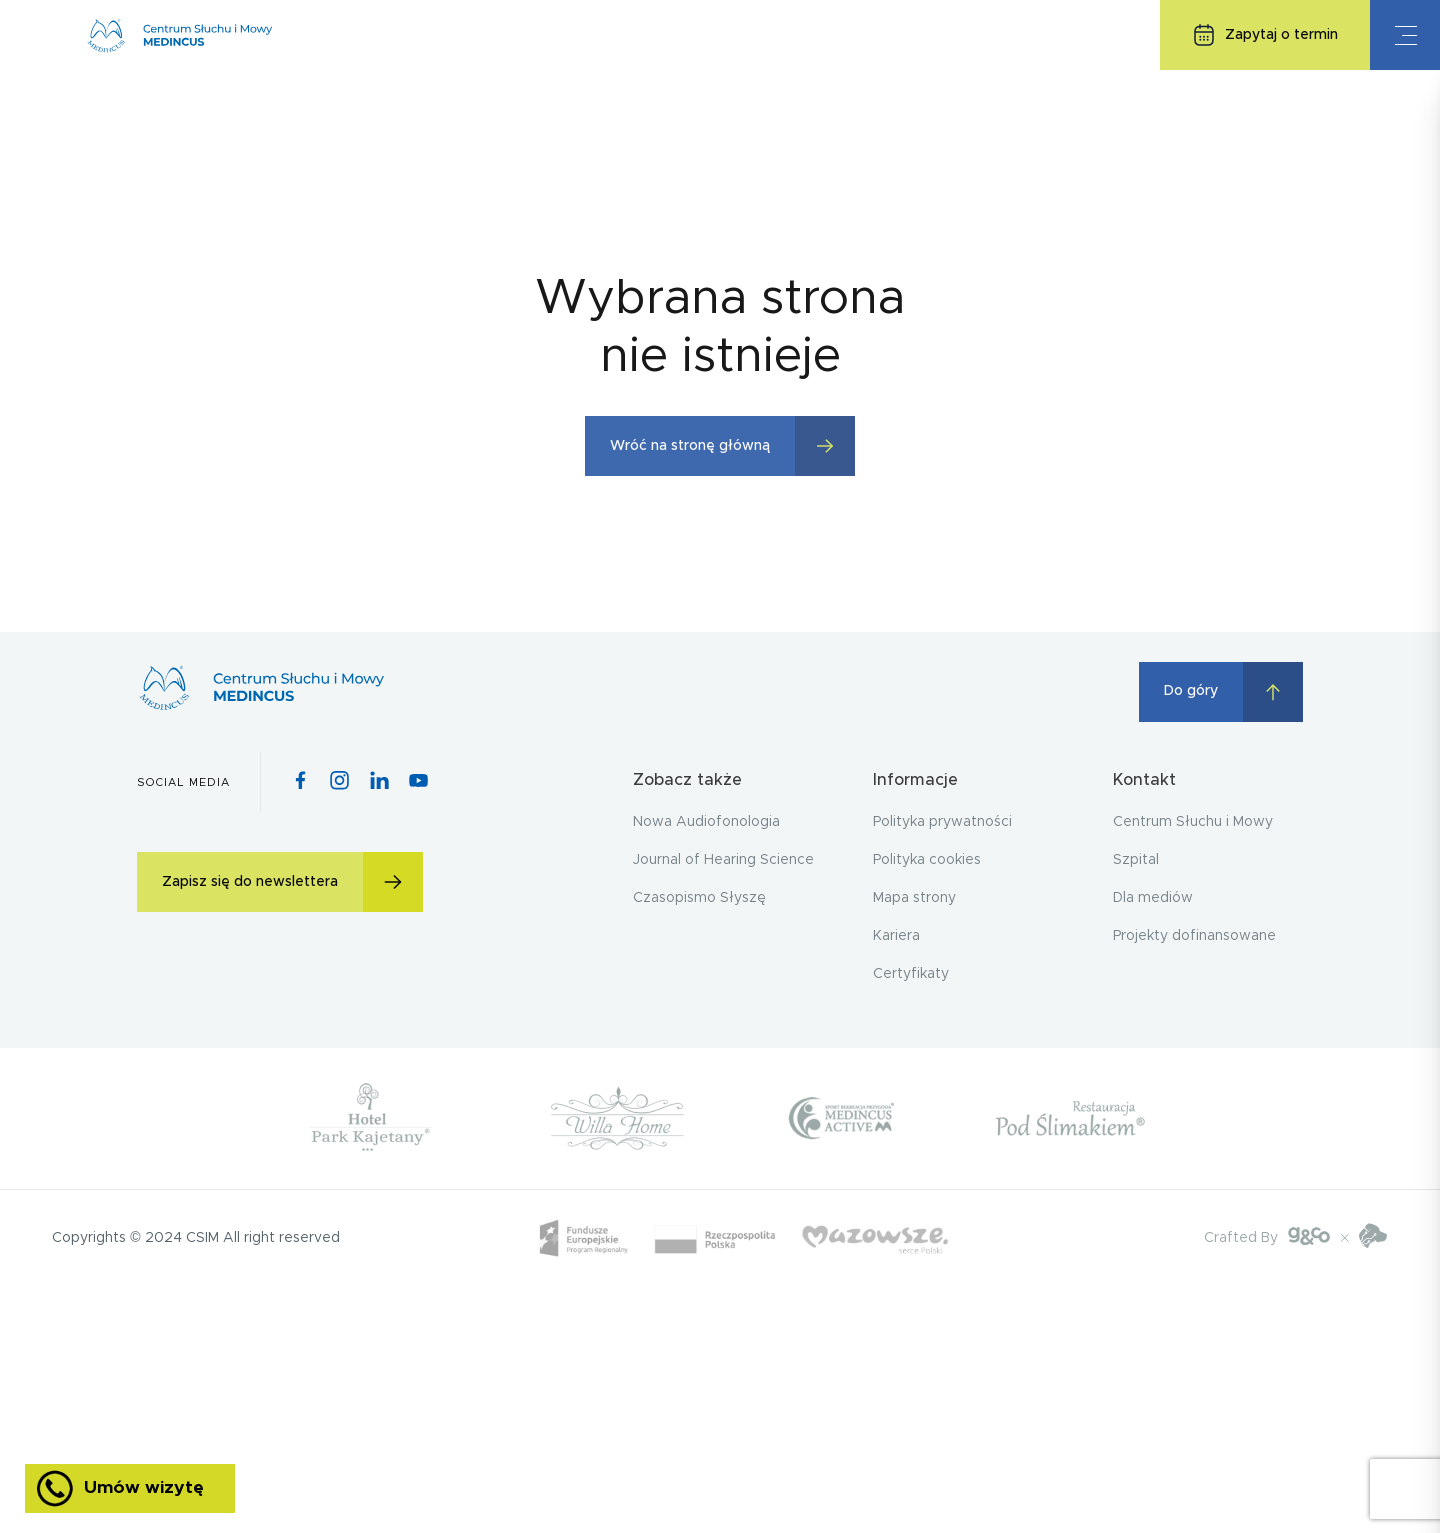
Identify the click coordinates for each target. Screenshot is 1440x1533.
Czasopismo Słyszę (699, 898)
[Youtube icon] (418, 782)
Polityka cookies (927, 860)
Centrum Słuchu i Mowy (1193, 822)
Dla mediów (1153, 898)
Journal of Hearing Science (723, 860)
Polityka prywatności (942, 822)
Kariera (896, 936)
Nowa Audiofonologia (706, 822)
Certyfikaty (911, 974)
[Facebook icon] (300, 782)
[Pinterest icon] (379, 782)
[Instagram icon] (339, 782)
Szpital (1136, 860)
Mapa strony (914, 898)
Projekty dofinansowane (1194, 936)
